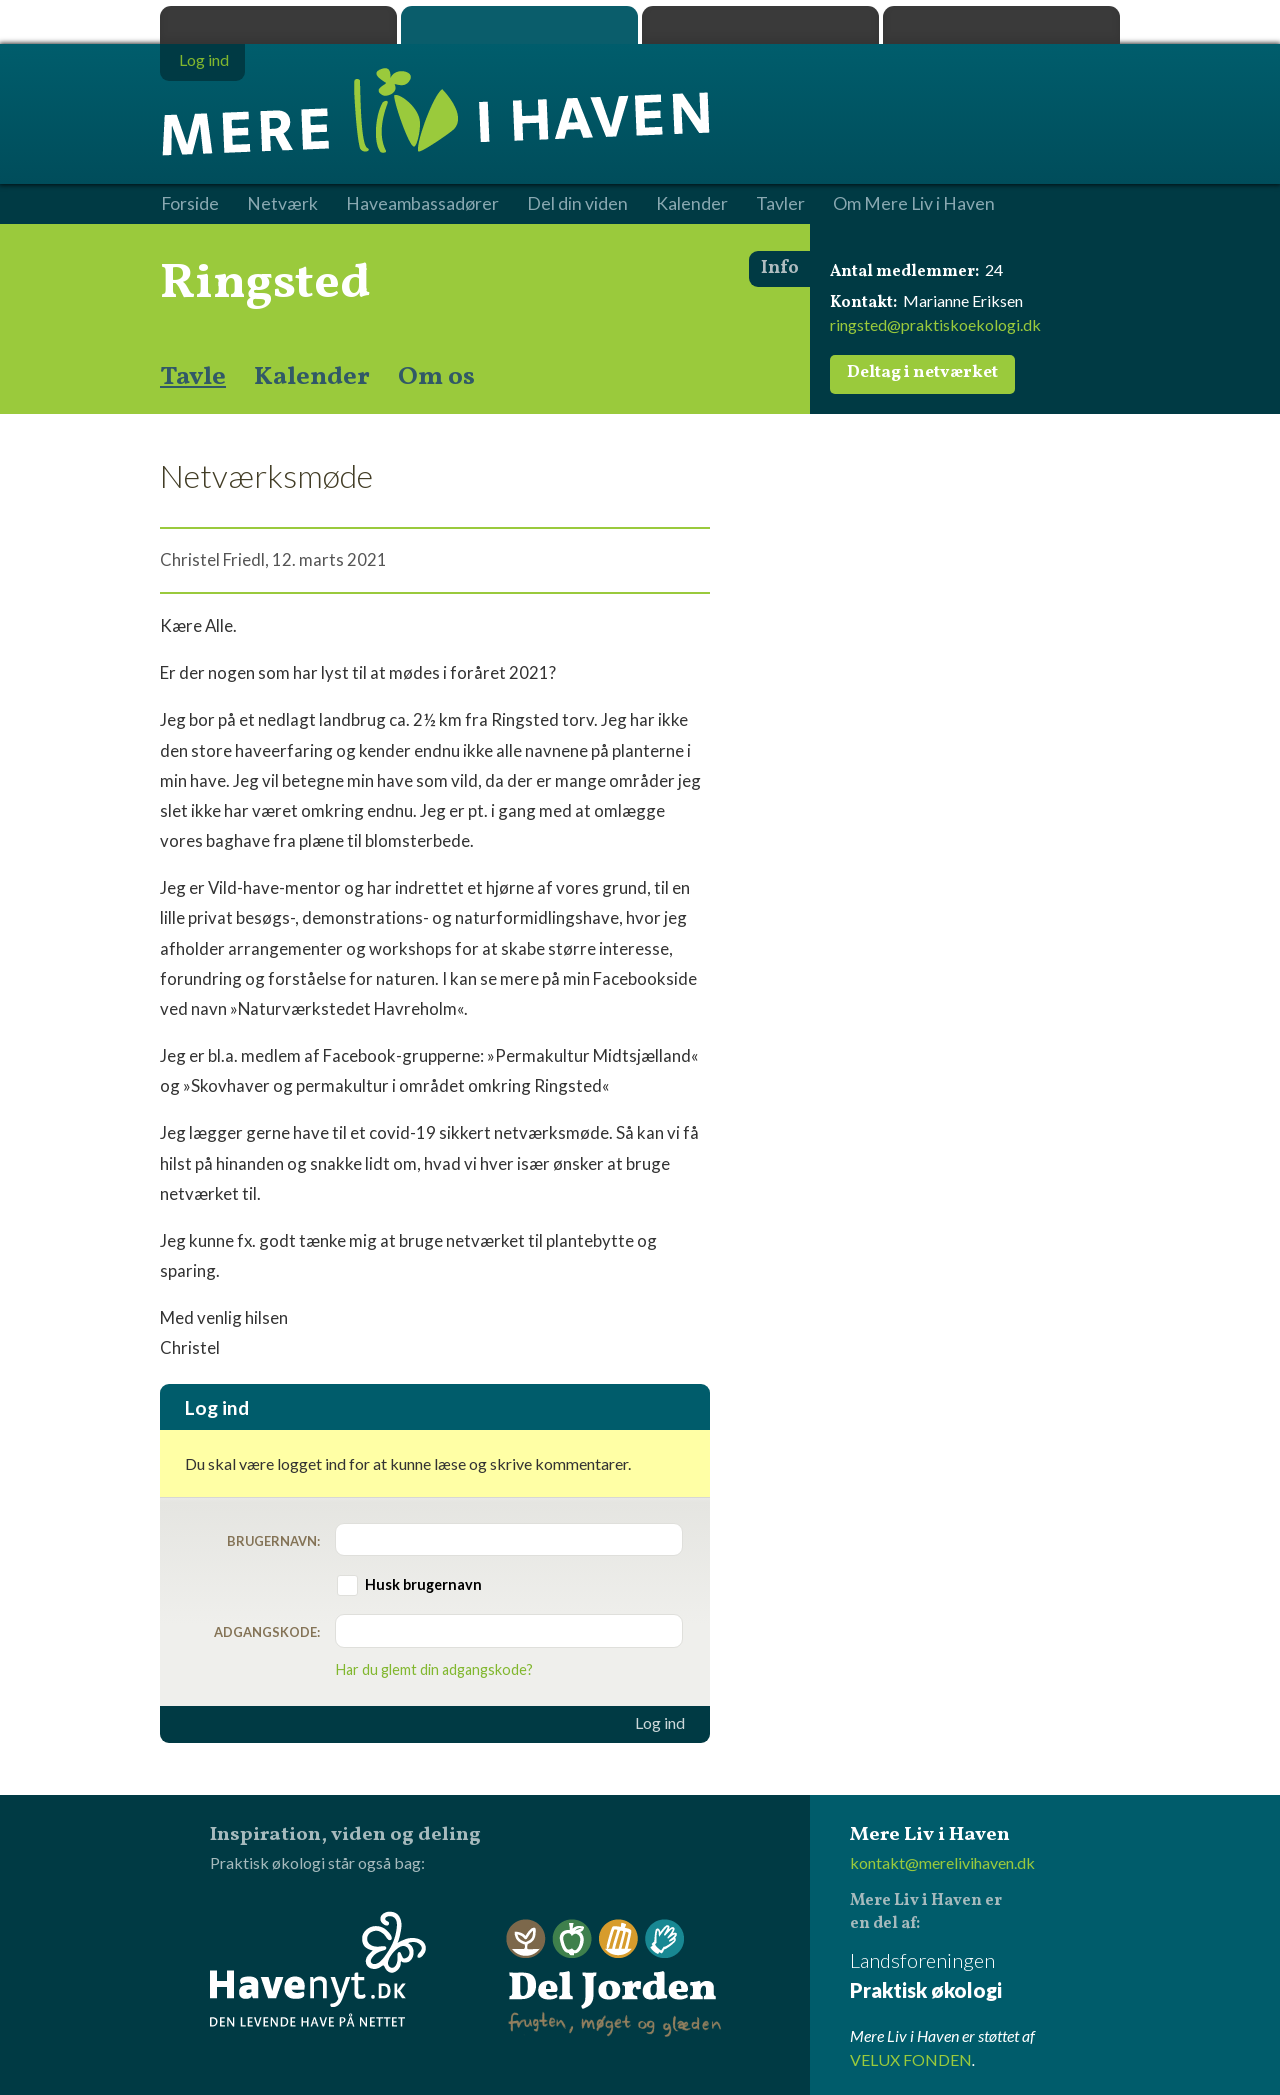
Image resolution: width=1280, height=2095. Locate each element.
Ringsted (265, 284)
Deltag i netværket (922, 373)
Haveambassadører (422, 204)
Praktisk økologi (278, 25)
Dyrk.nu (760, 25)
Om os (436, 377)
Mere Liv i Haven (519, 25)
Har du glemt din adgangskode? (434, 1669)
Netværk (282, 204)
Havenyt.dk (1001, 25)
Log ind (660, 1723)
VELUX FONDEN (911, 2059)
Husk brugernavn (423, 1584)
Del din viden (577, 204)
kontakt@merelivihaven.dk (942, 1862)
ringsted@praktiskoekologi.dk (935, 324)
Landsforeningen (985, 1976)
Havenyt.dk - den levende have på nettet (318, 1969)
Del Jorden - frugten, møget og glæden (614, 1978)
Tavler (780, 204)
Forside (190, 204)
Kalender (312, 377)
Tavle (193, 377)
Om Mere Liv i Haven (914, 204)
